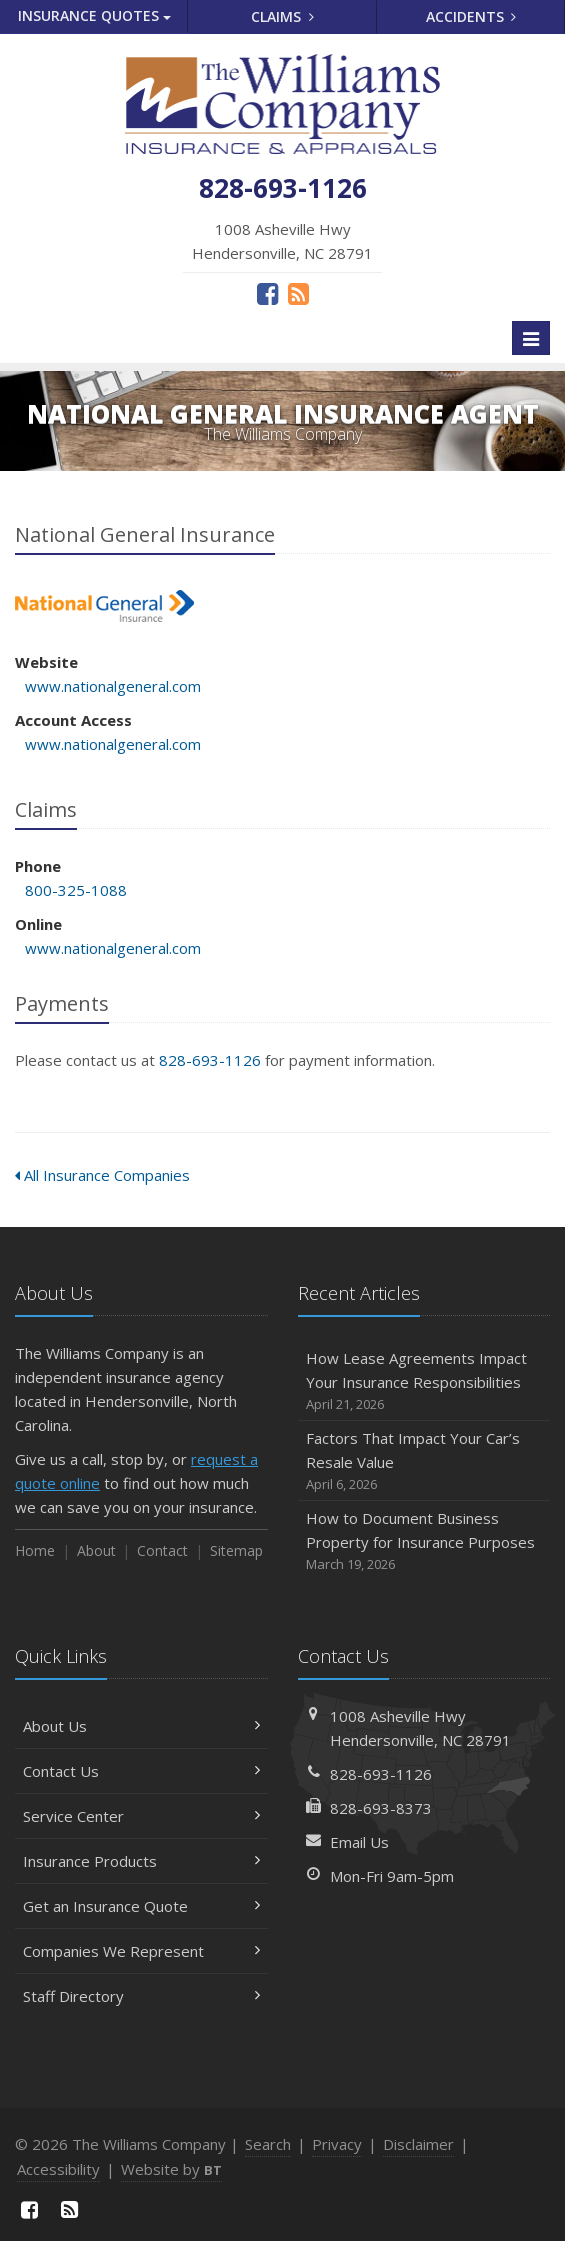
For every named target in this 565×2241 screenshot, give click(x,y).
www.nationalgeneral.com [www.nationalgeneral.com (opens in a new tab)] (113, 686)
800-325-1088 (76, 890)
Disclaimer (418, 2144)
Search (268, 2144)
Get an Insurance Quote (141, 1906)
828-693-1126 (210, 1060)
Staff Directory (141, 1996)
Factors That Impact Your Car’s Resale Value (424, 1461)
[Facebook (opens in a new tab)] (267, 293)
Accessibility (58, 2169)
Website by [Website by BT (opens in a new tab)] (171, 2169)
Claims (282, 16)
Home (35, 1550)
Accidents (471, 16)
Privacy (337, 2144)
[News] (298, 293)
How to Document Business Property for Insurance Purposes (424, 1541)
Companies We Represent (141, 1951)
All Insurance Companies (102, 1175)
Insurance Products (141, 1861)
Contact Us (141, 1771)
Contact (162, 1550)
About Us (141, 1726)
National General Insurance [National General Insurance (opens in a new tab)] (104, 606)
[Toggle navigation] (531, 338)
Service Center (141, 1816)
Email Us (359, 1842)
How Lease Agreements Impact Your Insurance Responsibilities (424, 1381)
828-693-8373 (381, 1808)
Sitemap (236, 1550)
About (96, 1550)
